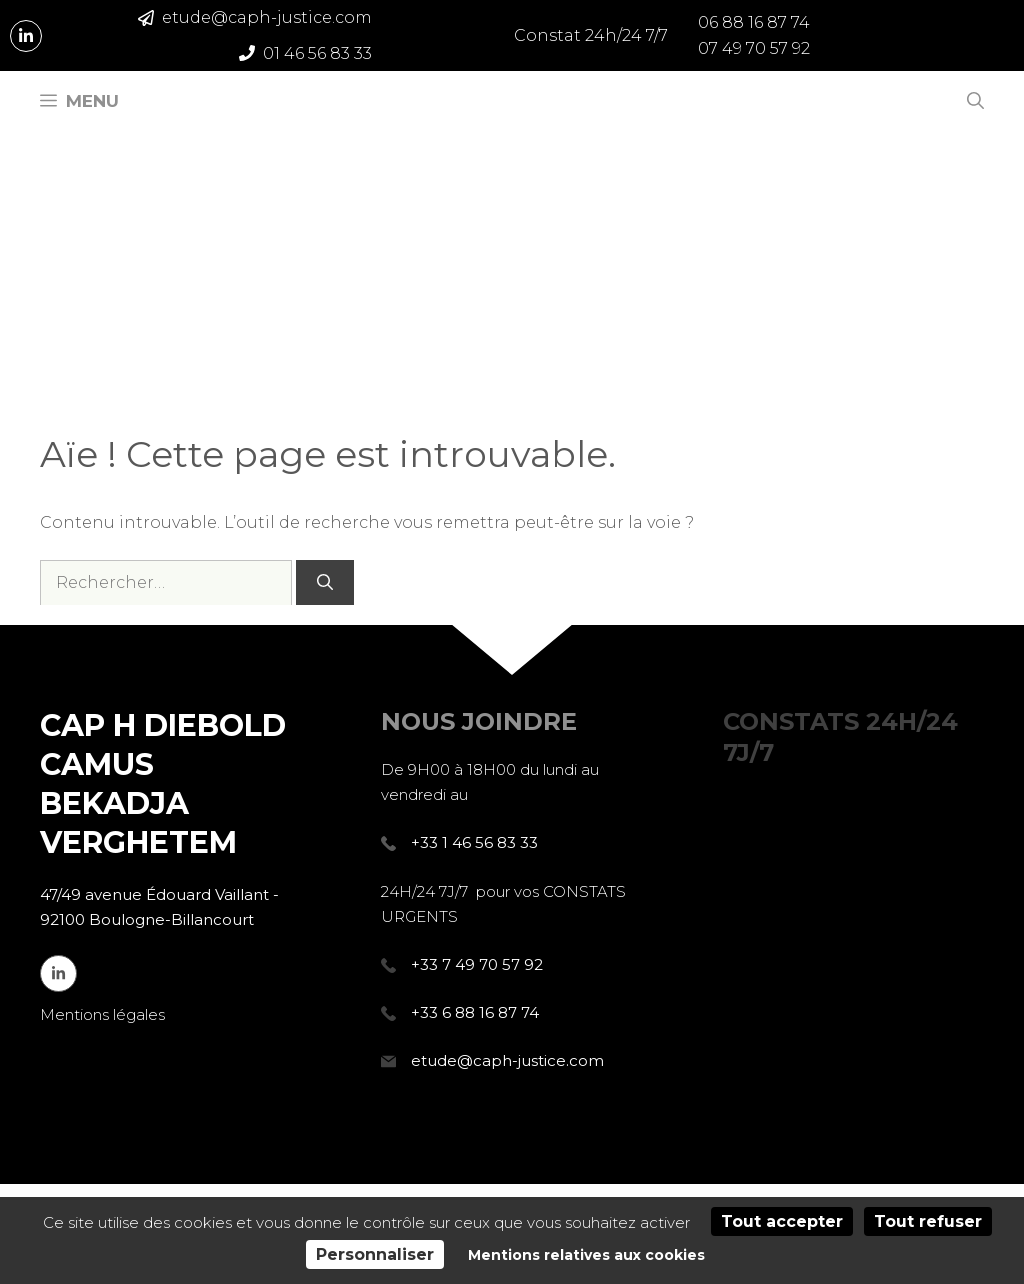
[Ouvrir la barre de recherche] (975, 101)
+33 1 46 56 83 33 (474, 842)
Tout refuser (928, 1221)
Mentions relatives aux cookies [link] (586, 1255)
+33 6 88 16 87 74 (475, 1012)
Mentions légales (102, 1014)
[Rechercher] (325, 583)
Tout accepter (782, 1221)
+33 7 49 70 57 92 (477, 964)
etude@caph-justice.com (507, 1060)
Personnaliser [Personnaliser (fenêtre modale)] (375, 1254)
